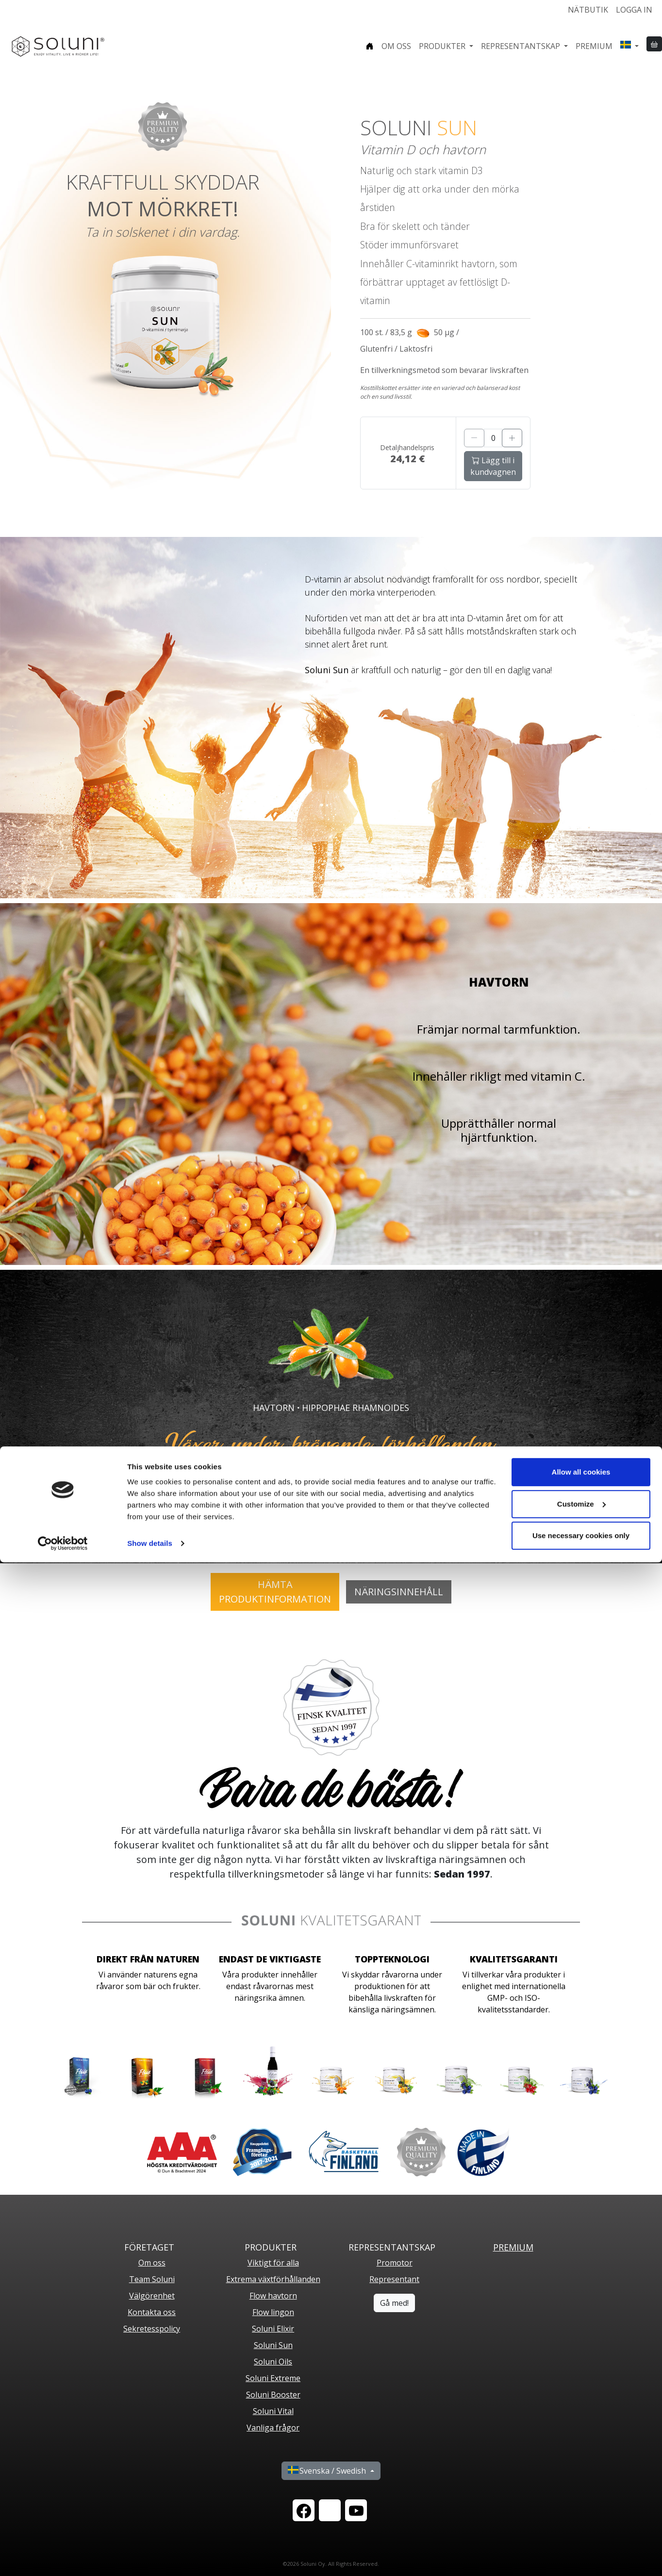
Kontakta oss (152, 2312)
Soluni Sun (273, 2345)
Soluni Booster (273, 2394)
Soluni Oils (273, 2361)
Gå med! (394, 2303)
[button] (629, 46)
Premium (594, 46)
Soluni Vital (273, 2411)
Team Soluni (152, 2279)
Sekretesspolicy (151, 2328)
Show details (149, 2557)
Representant (394, 2279)
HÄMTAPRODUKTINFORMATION (275, 1591)
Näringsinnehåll (398, 1591)
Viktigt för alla (273, 2262)
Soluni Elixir (273, 2328)
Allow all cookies (581, 2485)
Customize (581, 2517)
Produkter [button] (443, 46)
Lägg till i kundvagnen (493, 466)
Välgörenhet (152, 2295)
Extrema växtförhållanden (273, 2279)
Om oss (396, 46)
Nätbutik (588, 9)
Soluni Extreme (273, 2378)
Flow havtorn (273, 2295)
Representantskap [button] (521, 46)
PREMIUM (513, 2247)
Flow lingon (273, 2312)
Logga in (634, 9)
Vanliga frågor (273, 2427)
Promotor (395, 2262)
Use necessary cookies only (580, 2549)
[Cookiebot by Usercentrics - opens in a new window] (62, 2557)
